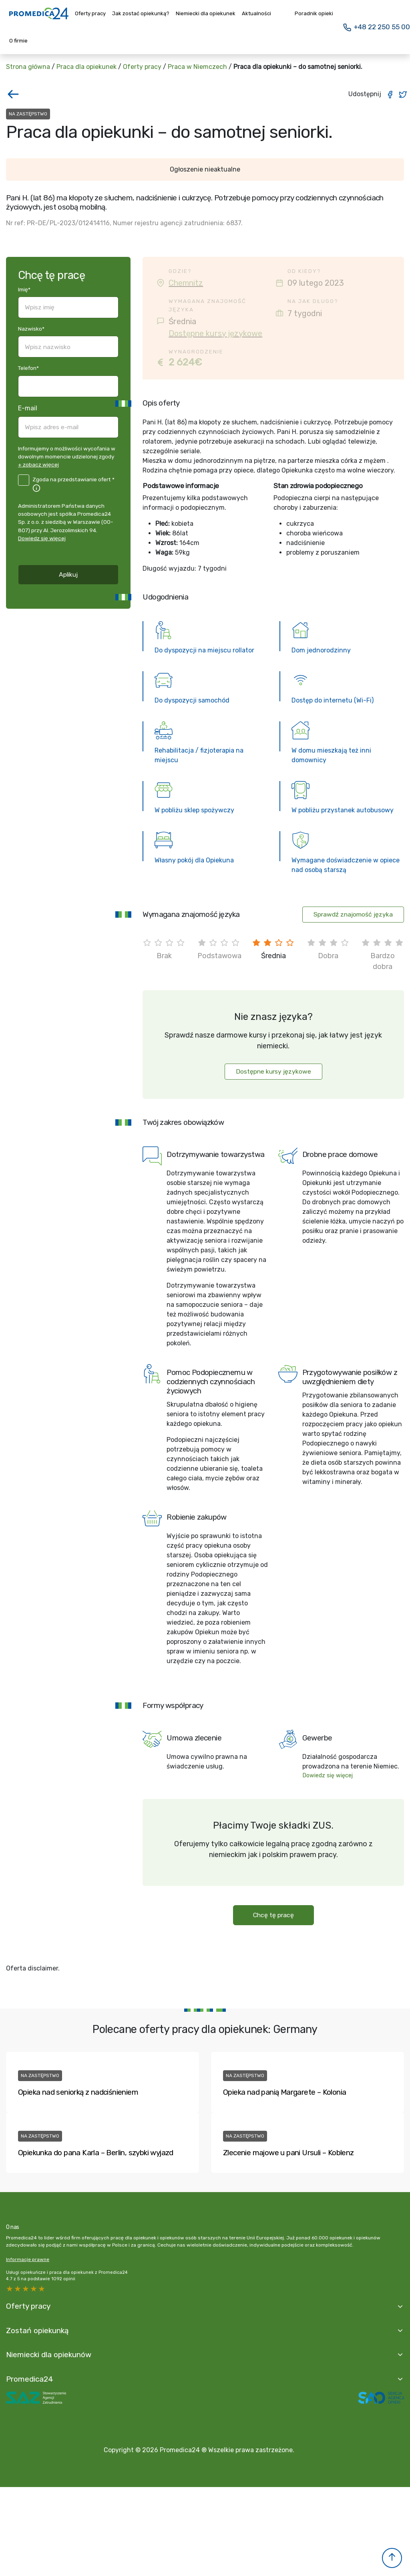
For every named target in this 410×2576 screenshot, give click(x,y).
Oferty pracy (90, 13)
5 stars (10, 2289)
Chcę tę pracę (273, 1915)
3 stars (26, 2289)
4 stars (18, 2289)
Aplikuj (68, 574)
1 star (42, 2289)
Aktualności (256, 13)
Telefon (28, 368)
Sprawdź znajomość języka (353, 914)
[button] (392, 2558)
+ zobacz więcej (38, 464)
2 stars (34, 2289)
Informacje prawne (27, 2259)
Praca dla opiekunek (86, 67)
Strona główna (28, 67)
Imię (24, 289)
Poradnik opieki (314, 13)
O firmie (18, 41)
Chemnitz (186, 283)
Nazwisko (31, 328)
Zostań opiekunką (37, 2330)
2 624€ (185, 362)
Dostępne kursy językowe (215, 333)
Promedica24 (29, 2379)
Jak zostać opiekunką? (140, 13)
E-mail (27, 408)
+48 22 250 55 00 (376, 27)
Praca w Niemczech (197, 67)
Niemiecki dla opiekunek (205, 13)
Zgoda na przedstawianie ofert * (73, 479)
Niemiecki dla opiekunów (48, 2354)
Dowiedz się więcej (42, 538)
